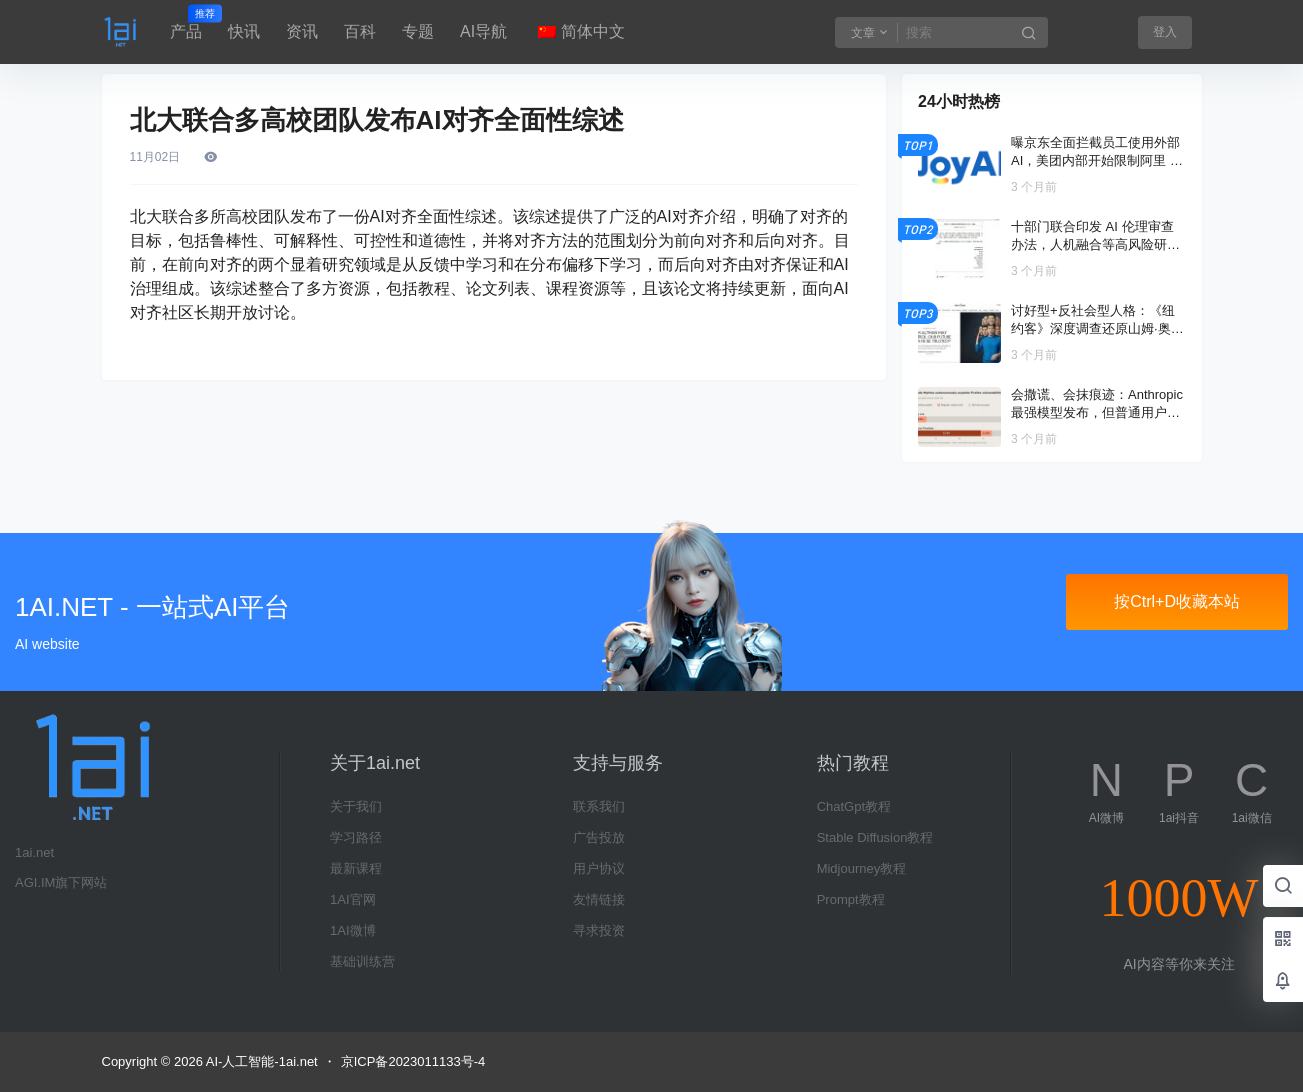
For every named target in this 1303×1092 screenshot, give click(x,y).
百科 (360, 31)
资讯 (302, 31)
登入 (1165, 32)
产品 (186, 23)
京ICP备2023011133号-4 (413, 1061)
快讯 (244, 31)
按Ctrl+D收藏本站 (1177, 601)
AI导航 (483, 31)
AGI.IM (35, 882)
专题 (418, 31)
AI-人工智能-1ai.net (260, 1061)
